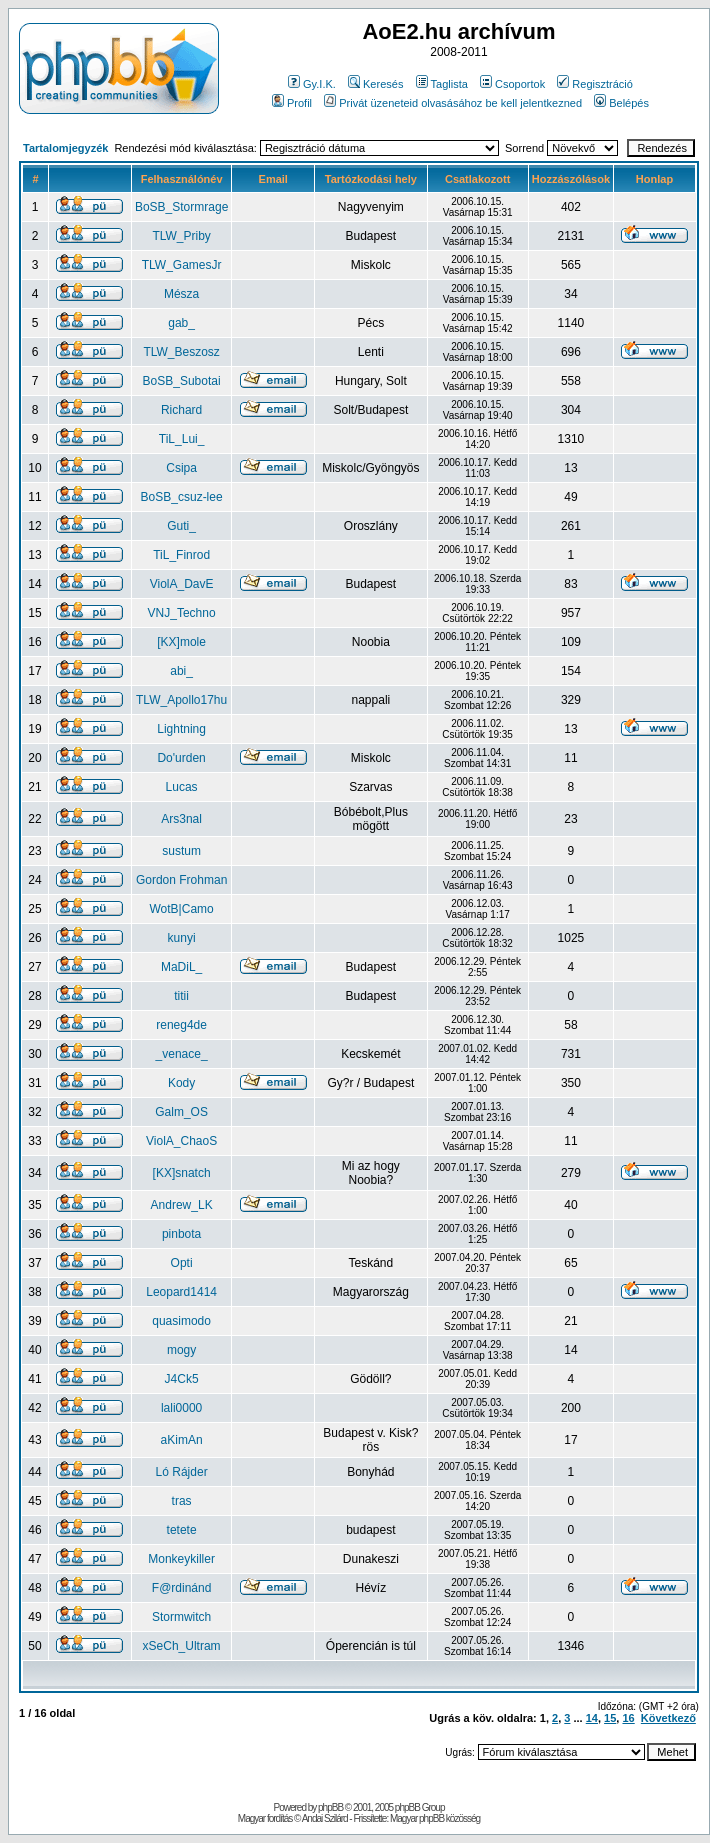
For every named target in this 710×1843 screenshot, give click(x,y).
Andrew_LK (182, 1205)
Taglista (442, 84)
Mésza (181, 294)
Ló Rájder (182, 1472)
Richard (181, 410)
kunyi (182, 938)
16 (628, 1718)
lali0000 (181, 1408)
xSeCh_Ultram (182, 1646)
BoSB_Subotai (182, 381)
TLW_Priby (181, 236)
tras (182, 1501)
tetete (182, 1530)
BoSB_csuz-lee (182, 497)
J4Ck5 (182, 1379)
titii (181, 996)
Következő (668, 1718)
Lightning (181, 729)
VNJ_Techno (182, 613)
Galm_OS (181, 1112)
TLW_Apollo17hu (181, 700)
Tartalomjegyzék (65, 148)
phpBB (330, 1807)
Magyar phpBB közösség (435, 1818)
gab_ (181, 323)
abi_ (181, 671)
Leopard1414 (181, 1292)
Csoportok (512, 84)
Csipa (181, 468)
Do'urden (181, 758)
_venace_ (182, 1054)
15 (610, 1718)
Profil (292, 103)
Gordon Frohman (181, 880)
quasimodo (181, 1321)
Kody (181, 1083)
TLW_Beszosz (181, 352)
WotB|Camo (181, 909)
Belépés (621, 103)
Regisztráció (595, 84)
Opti (182, 1263)
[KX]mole (181, 642)
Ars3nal (181, 819)
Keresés (375, 84)
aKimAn (182, 1440)
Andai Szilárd (325, 1818)
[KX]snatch (182, 1173)
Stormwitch (181, 1617)
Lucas (182, 787)
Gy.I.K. (312, 84)
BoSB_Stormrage (181, 207)
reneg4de (181, 1025)
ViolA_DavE (182, 584)
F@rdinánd (182, 1588)
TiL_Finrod (181, 555)
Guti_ (181, 526)
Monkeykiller (181, 1559)
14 (592, 1718)
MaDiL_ (181, 967)
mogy (181, 1350)
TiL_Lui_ (182, 439)
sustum (181, 851)
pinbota (181, 1234)
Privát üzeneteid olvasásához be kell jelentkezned (453, 103)
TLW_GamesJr (182, 265)
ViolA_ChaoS (181, 1141)
